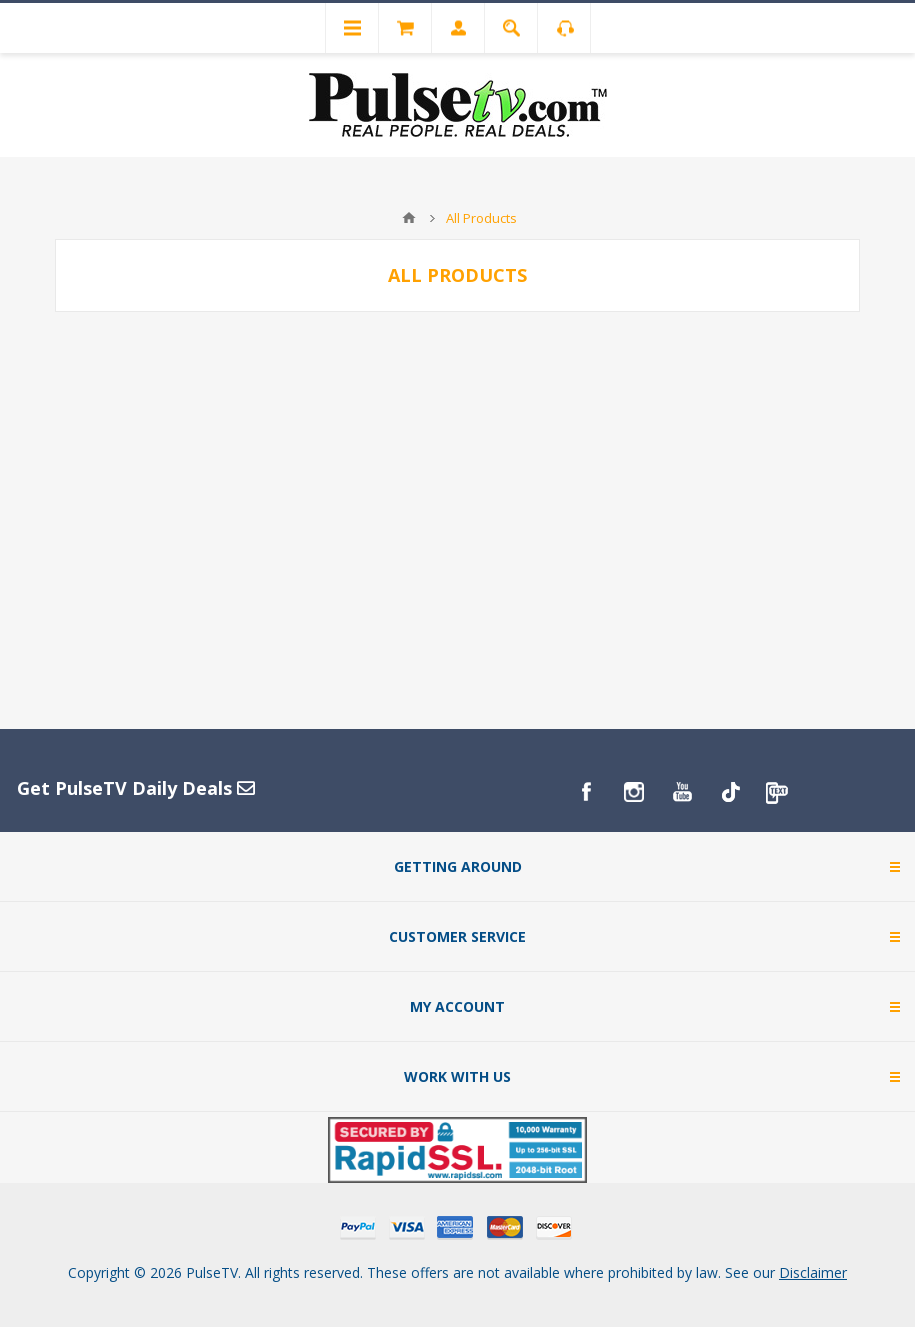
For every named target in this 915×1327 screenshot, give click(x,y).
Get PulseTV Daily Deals (136, 788)
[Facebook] (586, 792)
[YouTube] (682, 792)
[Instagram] (634, 792)
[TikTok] (730, 792)
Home (409, 218)
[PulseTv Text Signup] (778, 792)
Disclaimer (813, 1272)
